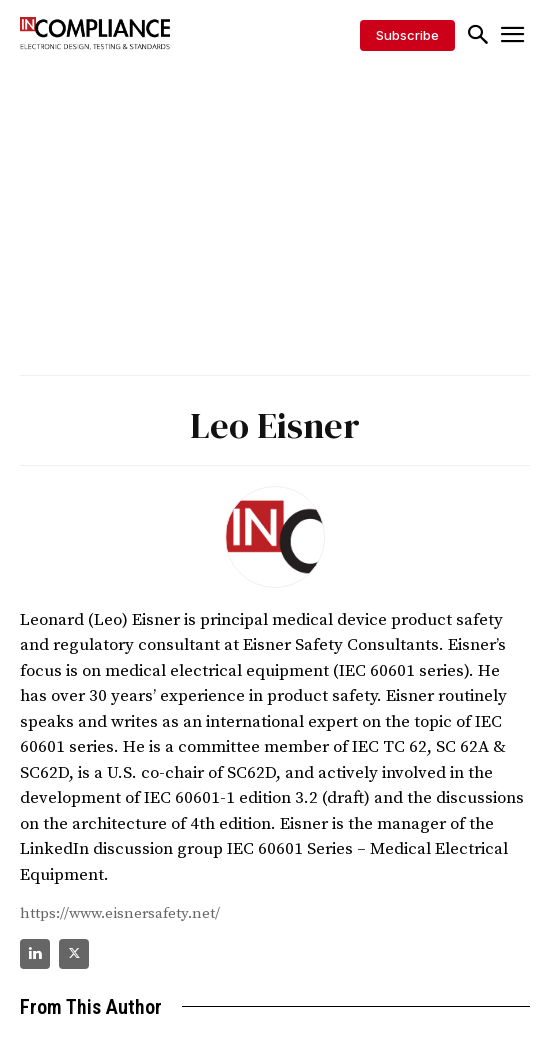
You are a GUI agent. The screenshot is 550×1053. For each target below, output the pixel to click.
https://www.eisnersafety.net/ (120, 913)
